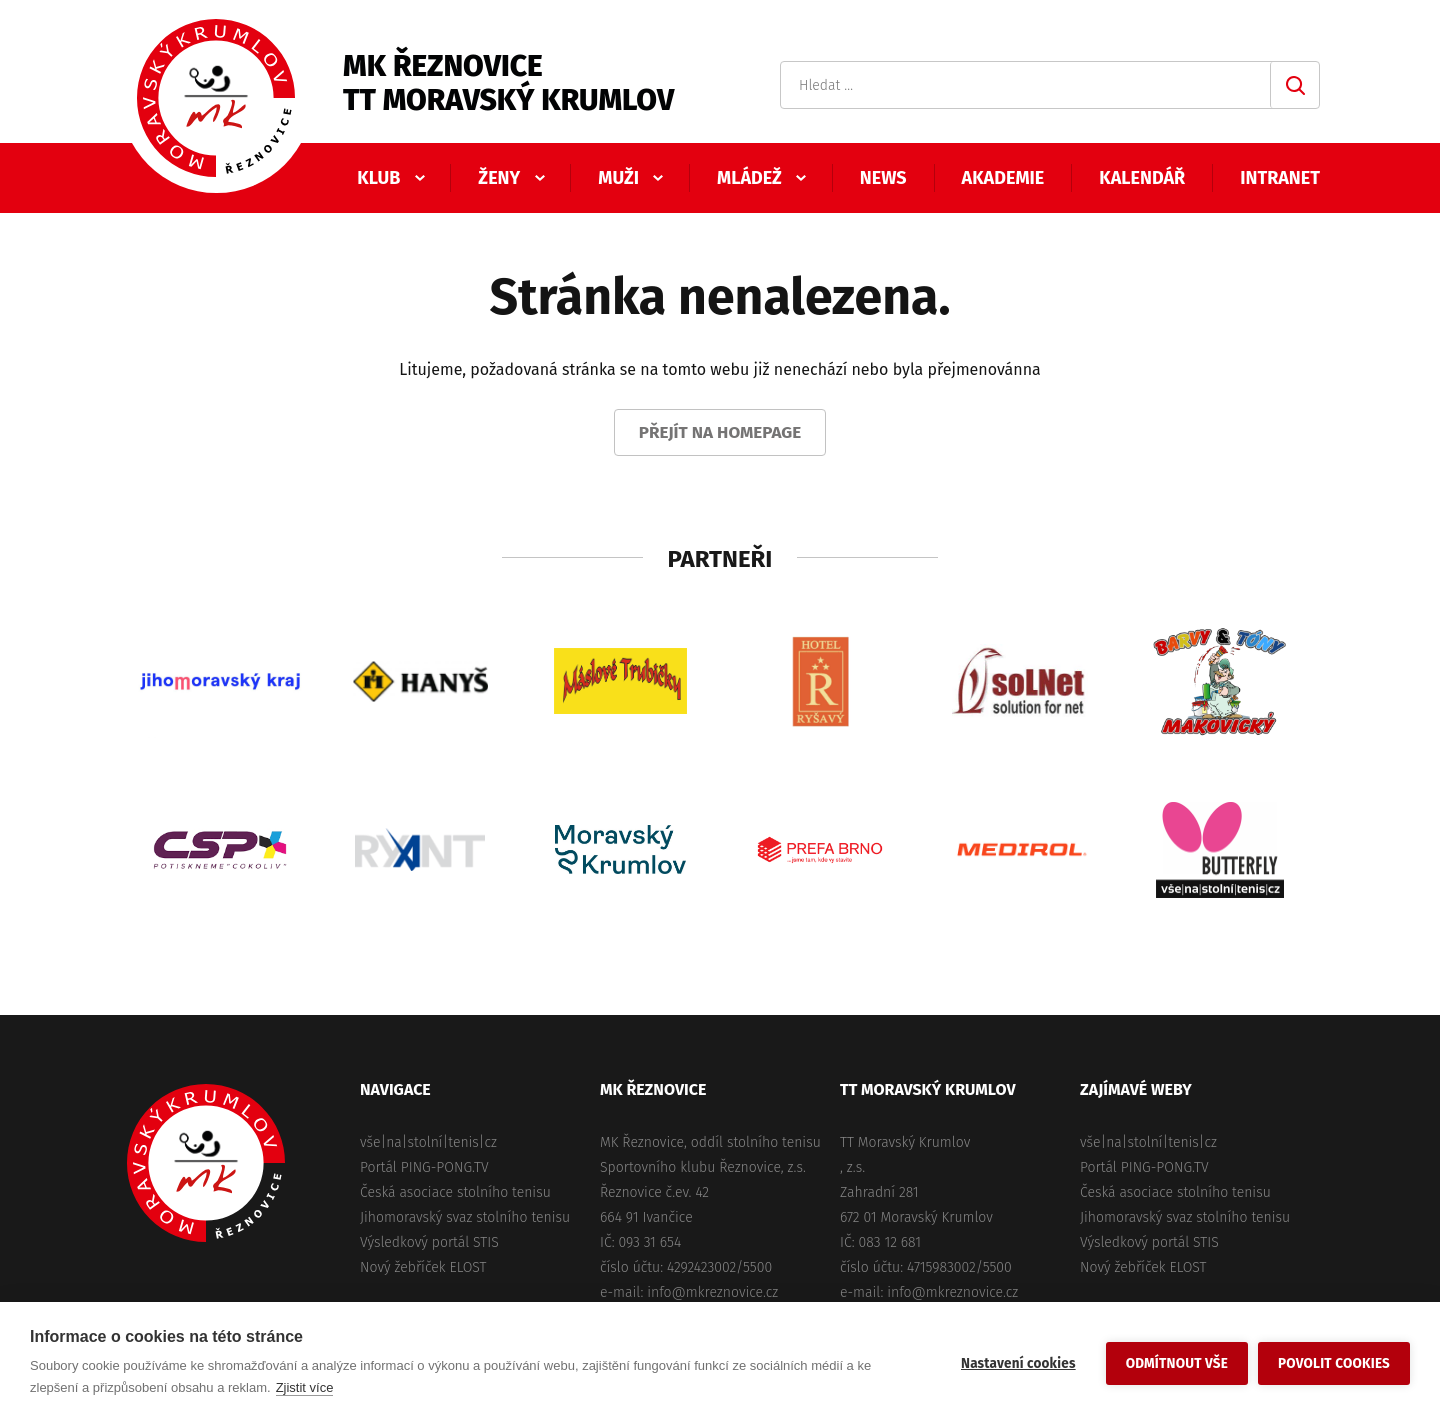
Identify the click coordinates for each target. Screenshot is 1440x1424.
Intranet (1280, 178)
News (883, 178)
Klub (378, 178)
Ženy (499, 178)
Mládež (749, 178)
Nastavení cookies (1018, 1363)
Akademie (1003, 178)
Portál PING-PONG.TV (424, 1167)
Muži (618, 178)
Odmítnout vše (1177, 1363)
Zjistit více (305, 1387)
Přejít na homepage (720, 432)
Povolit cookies (1334, 1363)
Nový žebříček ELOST (423, 1267)
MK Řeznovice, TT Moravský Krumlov (206, 1163)
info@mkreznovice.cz (712, 1292)
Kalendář (1142, 178)
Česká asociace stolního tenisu (455, 1192)
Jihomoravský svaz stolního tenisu (465, 1217)
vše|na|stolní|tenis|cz (428, 1142)
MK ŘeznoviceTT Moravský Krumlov (508, 83)
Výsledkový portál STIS (429, 1242)
